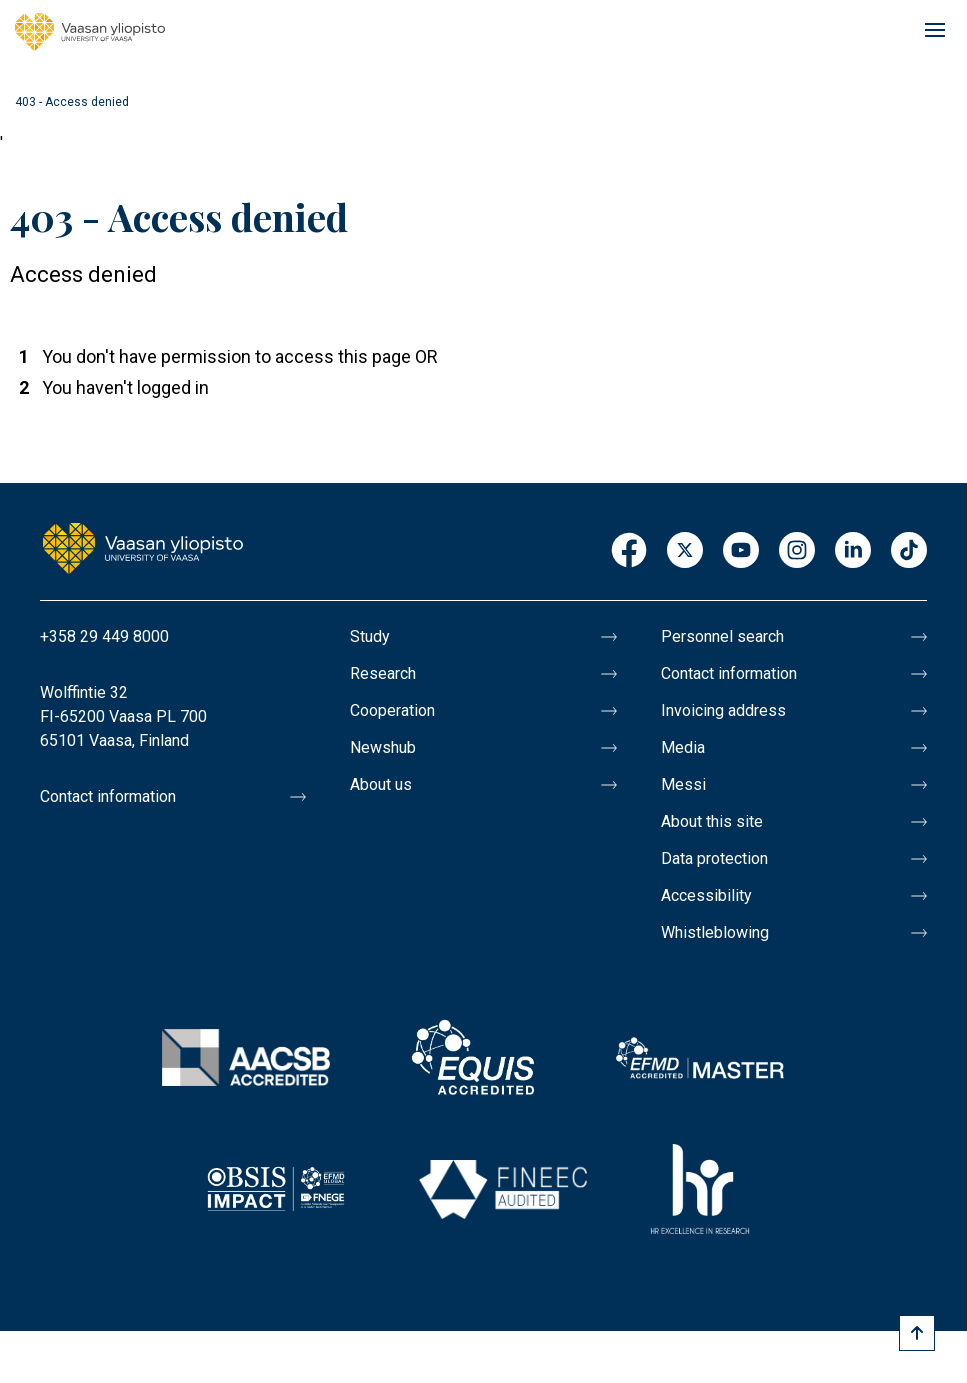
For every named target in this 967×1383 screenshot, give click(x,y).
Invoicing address (723, 710)
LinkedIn (853, 551)
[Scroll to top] (917, 1333)
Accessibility (706, 895)
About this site (712, 821)
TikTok (909, 551)
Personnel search (722, 636)
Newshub (383, 747)
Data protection (714, 858)
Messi (683, 784)
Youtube (741, 551)
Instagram (797, 551)
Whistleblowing (715, 932)
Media (683, 747)
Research (383, 673)
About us (381, 784)
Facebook (629, 551)
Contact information (108, 796)
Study (370, 636)
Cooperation (392, 710)
